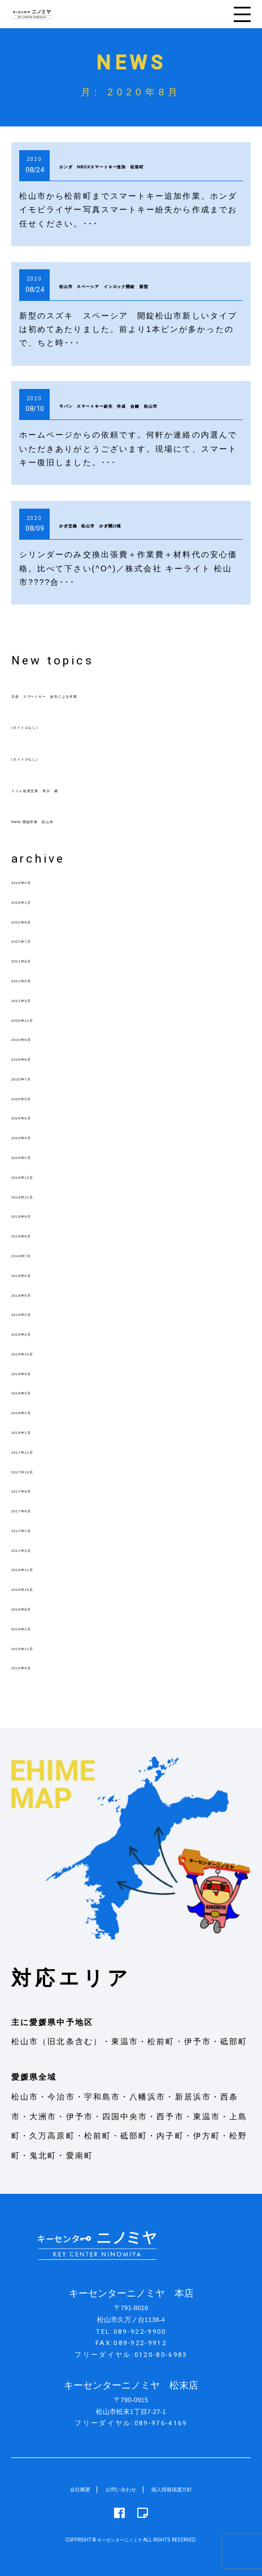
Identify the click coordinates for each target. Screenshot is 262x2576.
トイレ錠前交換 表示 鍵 (65, 789)
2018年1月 (34, 1431)
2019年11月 (37, 1195)
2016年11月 (37, 1568)
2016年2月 (34, 1627)
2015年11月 (37, 1647)
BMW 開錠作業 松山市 (60, 820)
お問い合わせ (117, 2489)
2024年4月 (34, 881)
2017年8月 (34, 1509)
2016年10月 (37, 1588)
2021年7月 (34, 939)
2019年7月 (34, 1254)
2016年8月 (34, 1607)
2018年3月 (34, 1391)
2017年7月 (34, 1529)
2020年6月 (34, 1097)
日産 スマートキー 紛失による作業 (88, 694)
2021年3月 (34, 999)
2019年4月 (34, 1313)
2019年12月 (37, 1175)
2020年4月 (34, 1136)
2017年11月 (37, 1450)
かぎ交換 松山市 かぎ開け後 (134, 524)
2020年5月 (34, 1116)
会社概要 (68, 2489)
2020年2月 (34, 1156)
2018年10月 (37, 1352)
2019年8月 (34, 1234)
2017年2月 (34, 1549)
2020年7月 (34, 1077)
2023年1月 (34, 901)
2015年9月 (34, 1666)
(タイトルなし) (42, 726)
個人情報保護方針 (180, 2489)
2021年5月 (34, 979)
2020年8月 (34, 1057)
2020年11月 (37, 1019)
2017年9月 (34, 1489)
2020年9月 (34, 1038)
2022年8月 (34, 920)
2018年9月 (34, 1372)
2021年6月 (34, 959)
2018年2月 (34, 1411)
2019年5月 (34, 1293)
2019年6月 (34, 1274)
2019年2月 (34, 1332)
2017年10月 (37, 1470)
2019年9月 (34, 1214)
